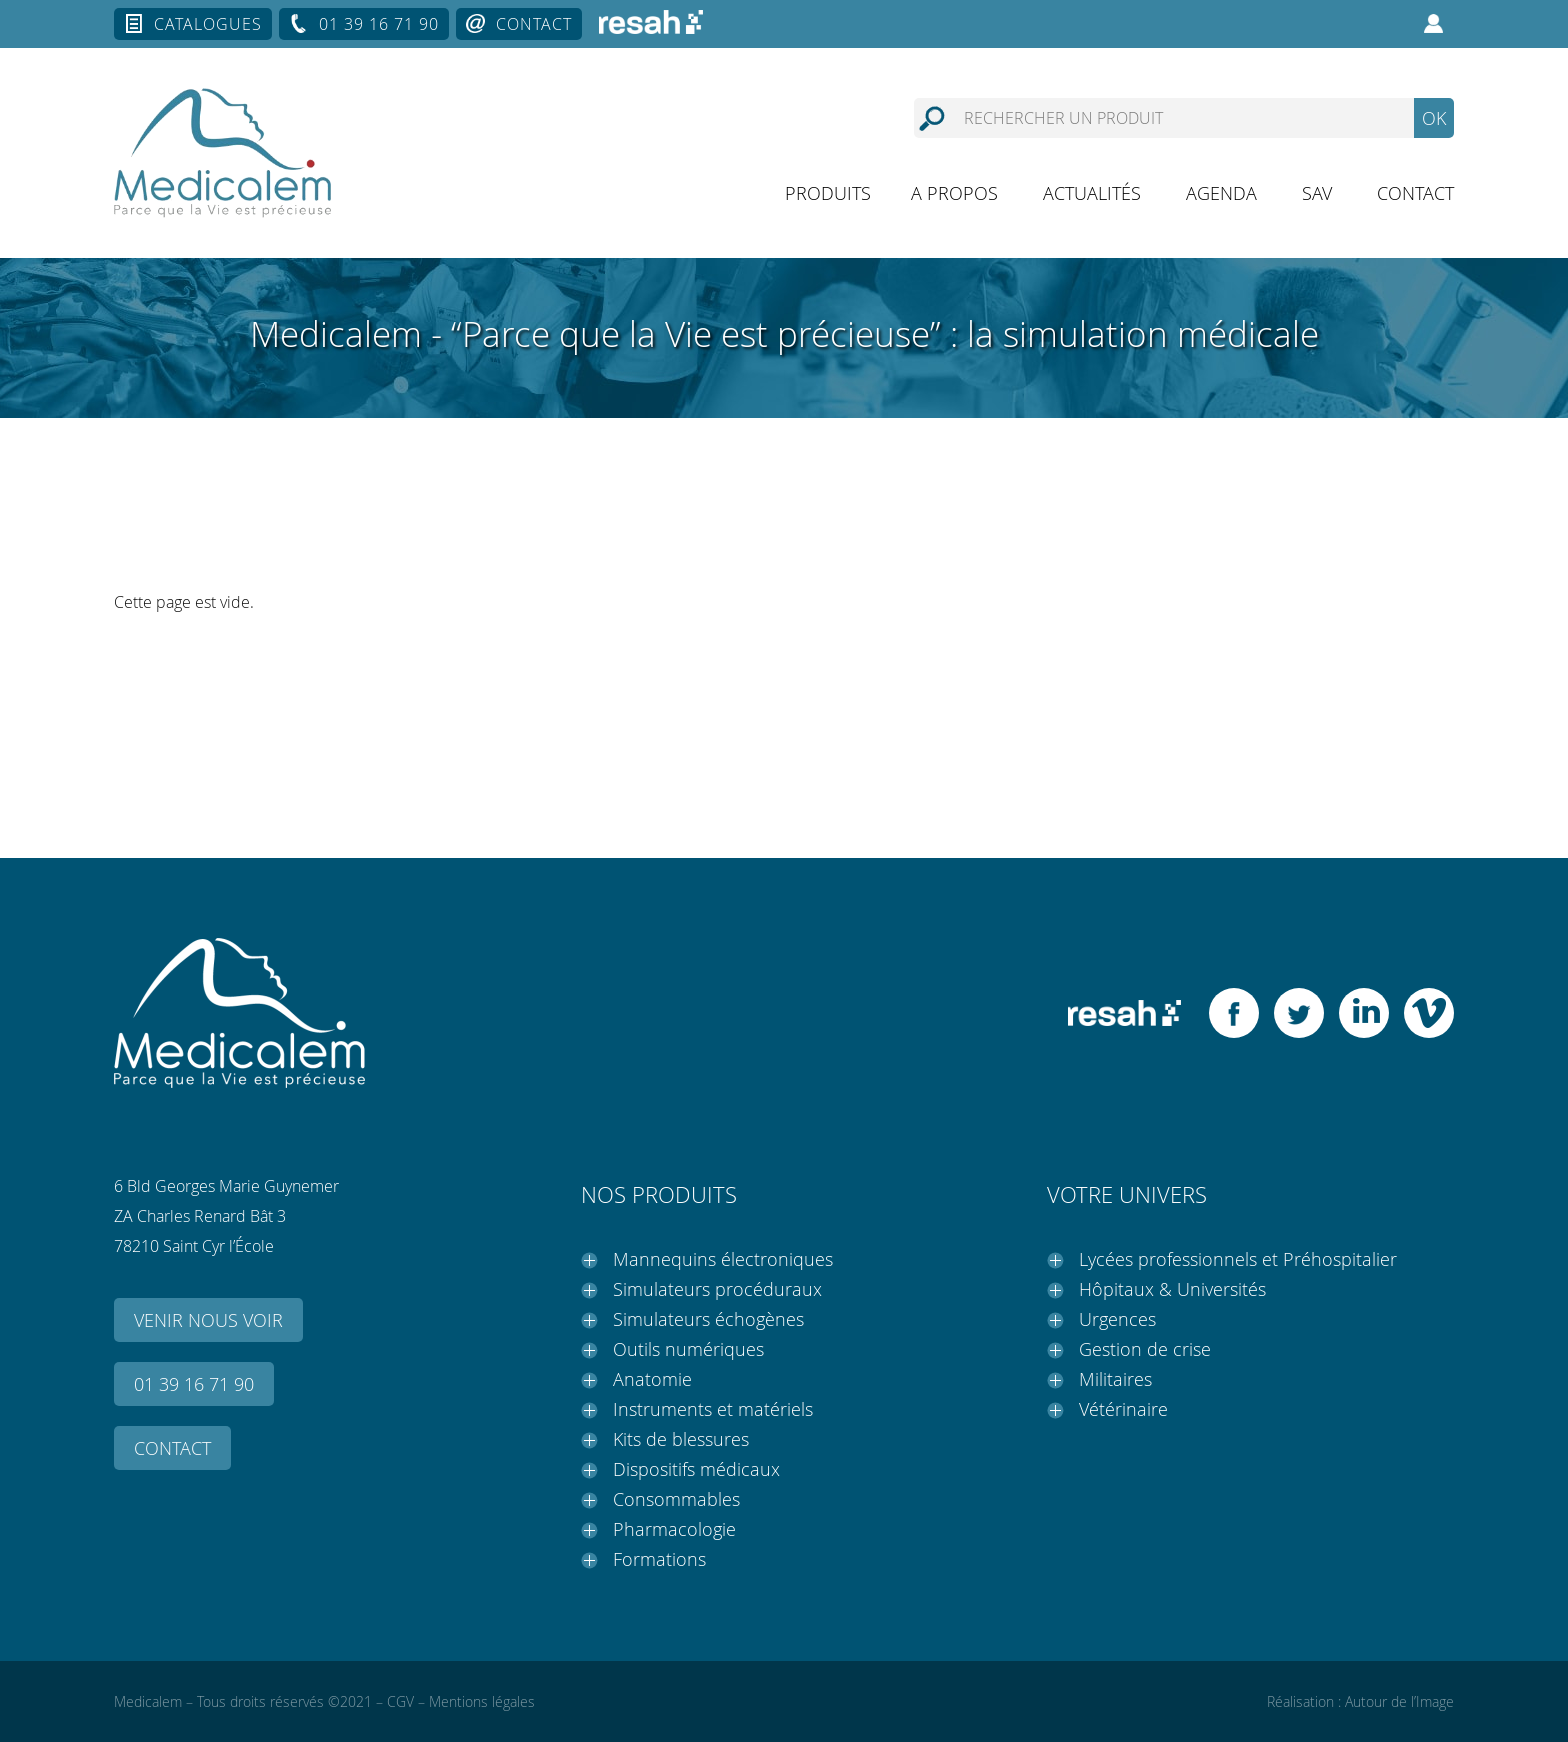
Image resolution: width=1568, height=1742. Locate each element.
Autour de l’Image (1399, 1701)
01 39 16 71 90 (379, 24)
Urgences (1117, 1319)
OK (1434, 118)
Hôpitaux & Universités (1172, 1289)
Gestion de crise (1145, 1349)
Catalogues (208, 24)
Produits (828, 193)
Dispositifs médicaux (696, 1469)
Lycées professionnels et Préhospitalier (1238, 1259)
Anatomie (652, 1379)
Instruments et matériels (713, 1409)
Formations (659, 1559)
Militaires (1115, 1379)
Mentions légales (482, 1701)
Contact (534, 24)
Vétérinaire (1123, 1409)
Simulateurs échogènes (708, 1319)
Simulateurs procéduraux (717, 1289)
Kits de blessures (681, 1439)
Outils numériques (688, 1349)
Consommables (676, 1499)
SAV (1317, 193)
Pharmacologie (674, 1529)
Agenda (1221, 193)
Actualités (1092, 193)
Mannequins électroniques (723, 1259)
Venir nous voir (208, 1320)
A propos (954, 193)
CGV (400, 1701)
